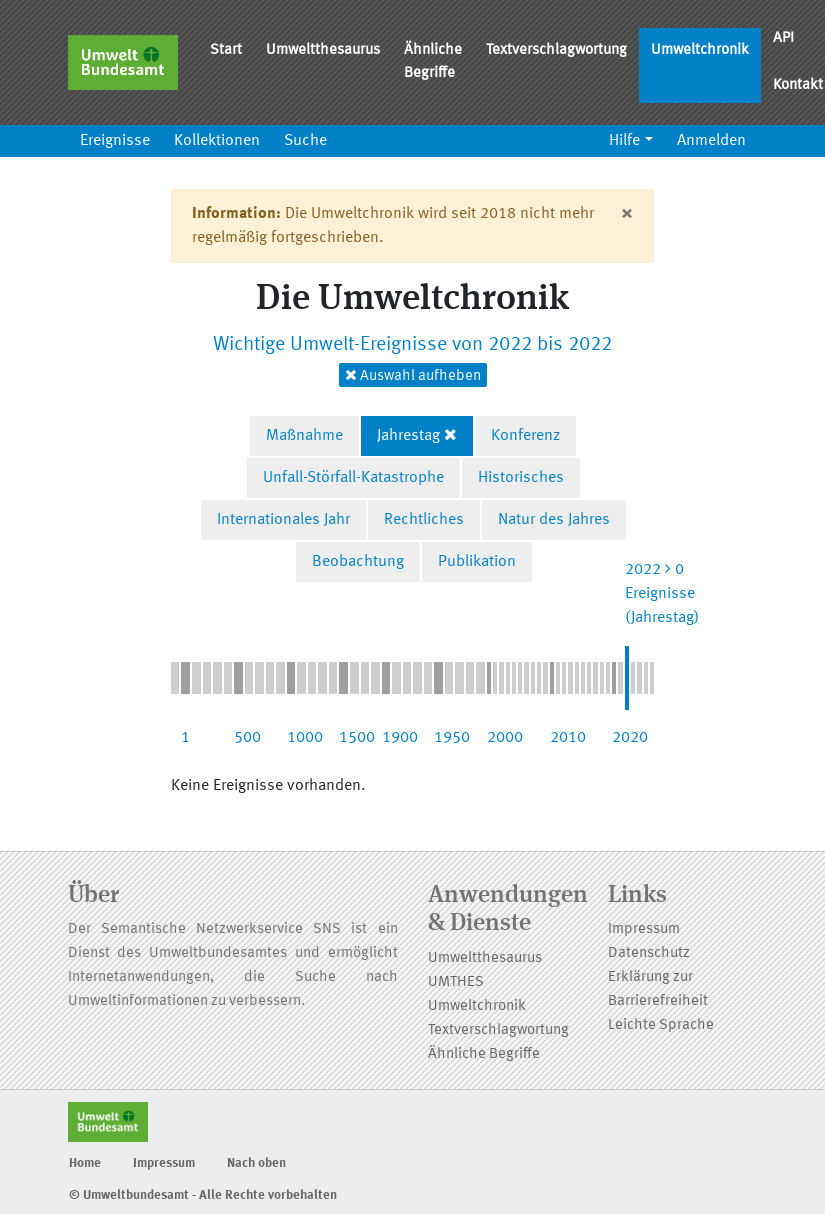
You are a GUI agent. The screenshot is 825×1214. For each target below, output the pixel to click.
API (783, 38)
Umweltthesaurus (323, 50)
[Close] (626, 214)
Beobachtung (358, 562)
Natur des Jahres (554, 520)
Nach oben (256, 1163)
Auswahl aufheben (413, 375)
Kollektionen (217, 141)
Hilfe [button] (624, 141)
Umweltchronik (700, 50)
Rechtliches (424, 520)
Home (85, 1163)
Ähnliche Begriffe (433, 62)
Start (226, 50)
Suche (305, 141)
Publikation (477, 562)
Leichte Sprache (661, 1025)
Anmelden (711, 141)
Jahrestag (408, 436)
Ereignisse (115, 141)
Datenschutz (649, 953)
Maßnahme (304, 436)
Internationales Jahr (283, 520)
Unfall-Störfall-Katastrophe (353, 478)
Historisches (521, 478)
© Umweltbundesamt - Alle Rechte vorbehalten (203, 1195)
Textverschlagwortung (556, 50)
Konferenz (525, 436)
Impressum (644, 929)
